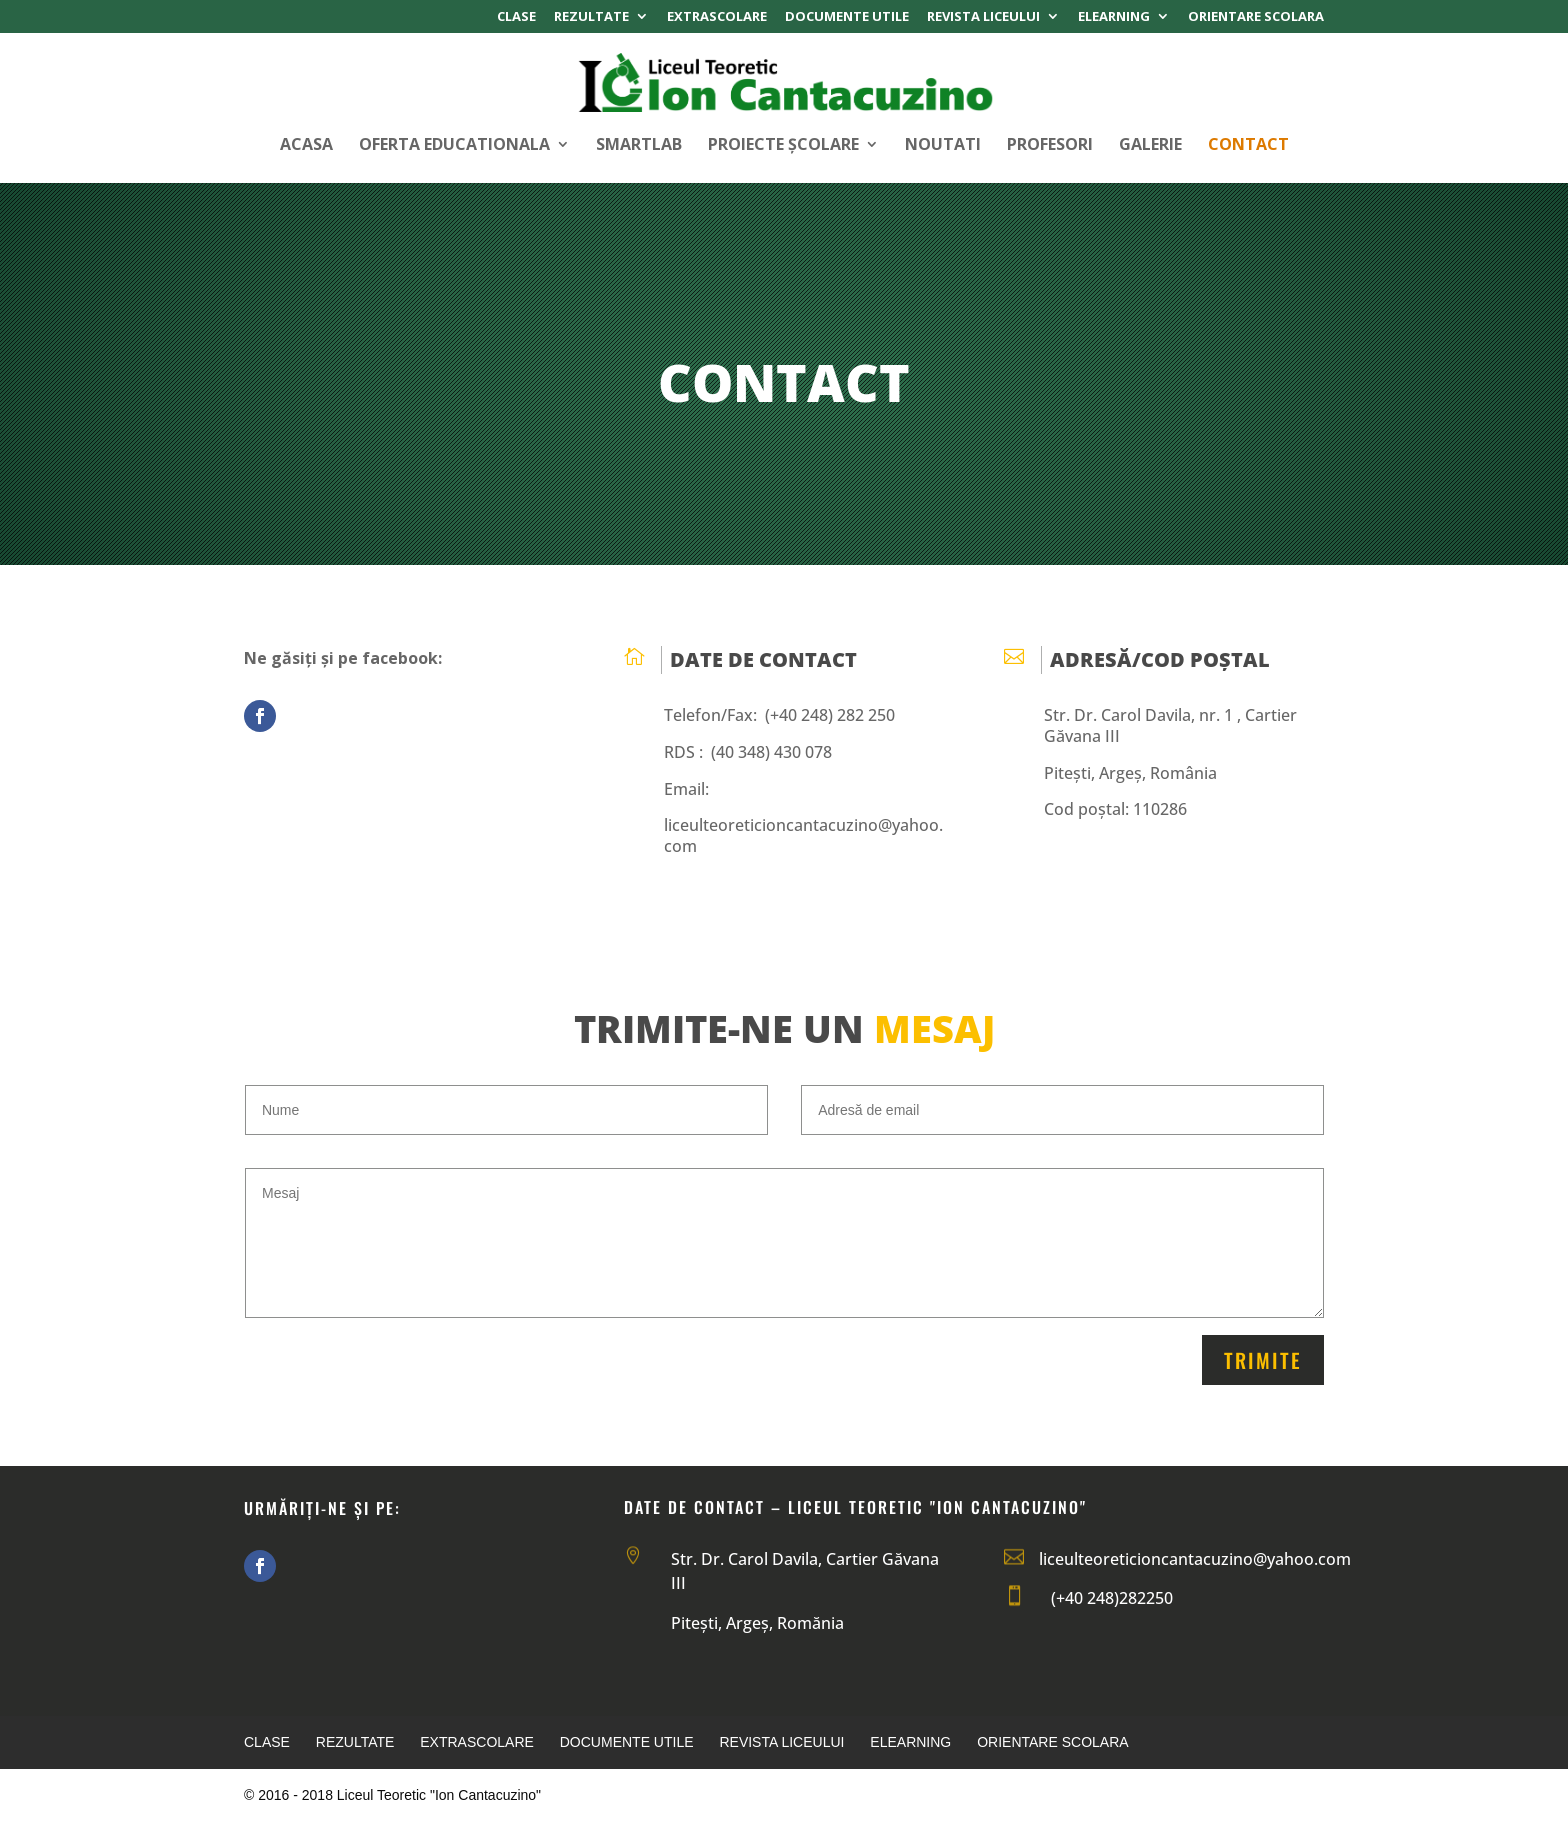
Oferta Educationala (454, 146)
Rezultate (591, 17)
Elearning (1114, 17)
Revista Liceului (983, 17)
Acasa (306, 146)
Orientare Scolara (1256, 17)
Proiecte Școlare (783, 146)
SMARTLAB (639, 146)
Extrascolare (717, 17)
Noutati (943, 146)
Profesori (1050, 146)
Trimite (1263, 1360)
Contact (1248, 146)
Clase (516, 17)
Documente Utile (847, 17)
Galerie (1150, 146)
